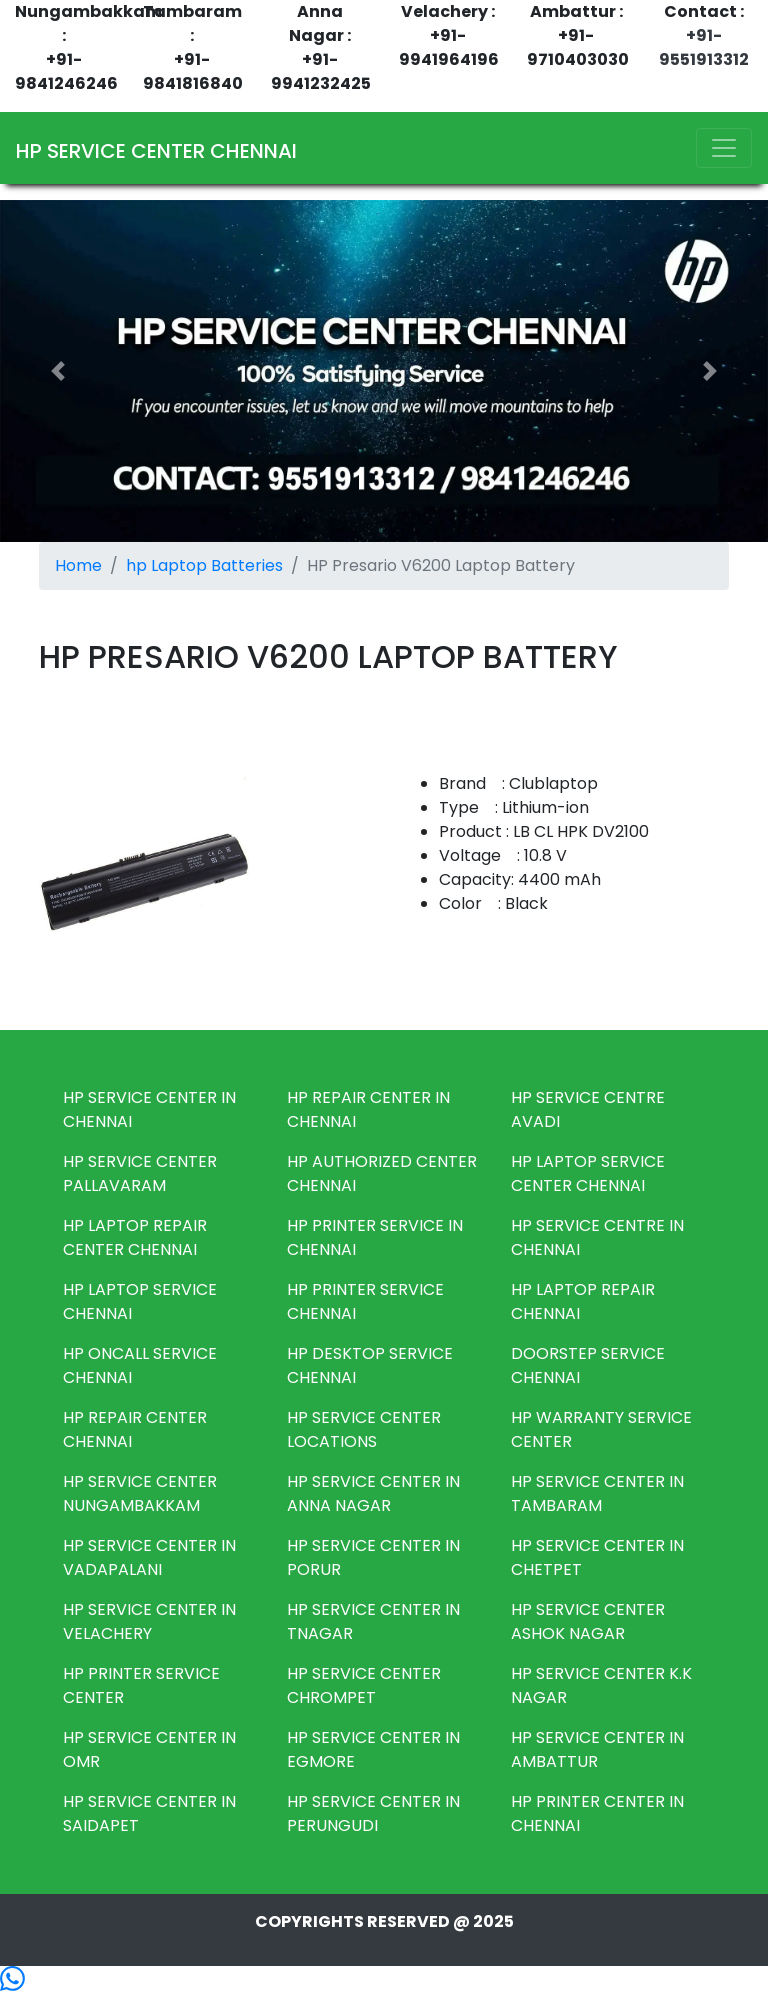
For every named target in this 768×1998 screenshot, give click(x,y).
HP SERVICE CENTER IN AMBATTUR (597, 1749)
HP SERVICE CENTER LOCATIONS (364, 1429)
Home (78, 565)
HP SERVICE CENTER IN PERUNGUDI (373, 1813)
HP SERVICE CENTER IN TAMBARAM (597, 1493)
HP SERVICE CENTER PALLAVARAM (140, 1173)
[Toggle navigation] (724, 148)
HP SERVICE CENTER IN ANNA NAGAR (373, 1493)
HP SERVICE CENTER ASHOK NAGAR (588, 1621)
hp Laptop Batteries (204, 565)
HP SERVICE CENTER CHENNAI (156, 151)
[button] (57, 371)
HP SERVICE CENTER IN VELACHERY (149, 1621)
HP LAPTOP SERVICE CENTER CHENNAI (588, 1173)
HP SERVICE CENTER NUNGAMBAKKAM (140, 1493)
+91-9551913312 (704, 47)
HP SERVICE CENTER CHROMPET (364, 1685)
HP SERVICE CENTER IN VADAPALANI (149, 1557)
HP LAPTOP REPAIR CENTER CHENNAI (135, 1237)
